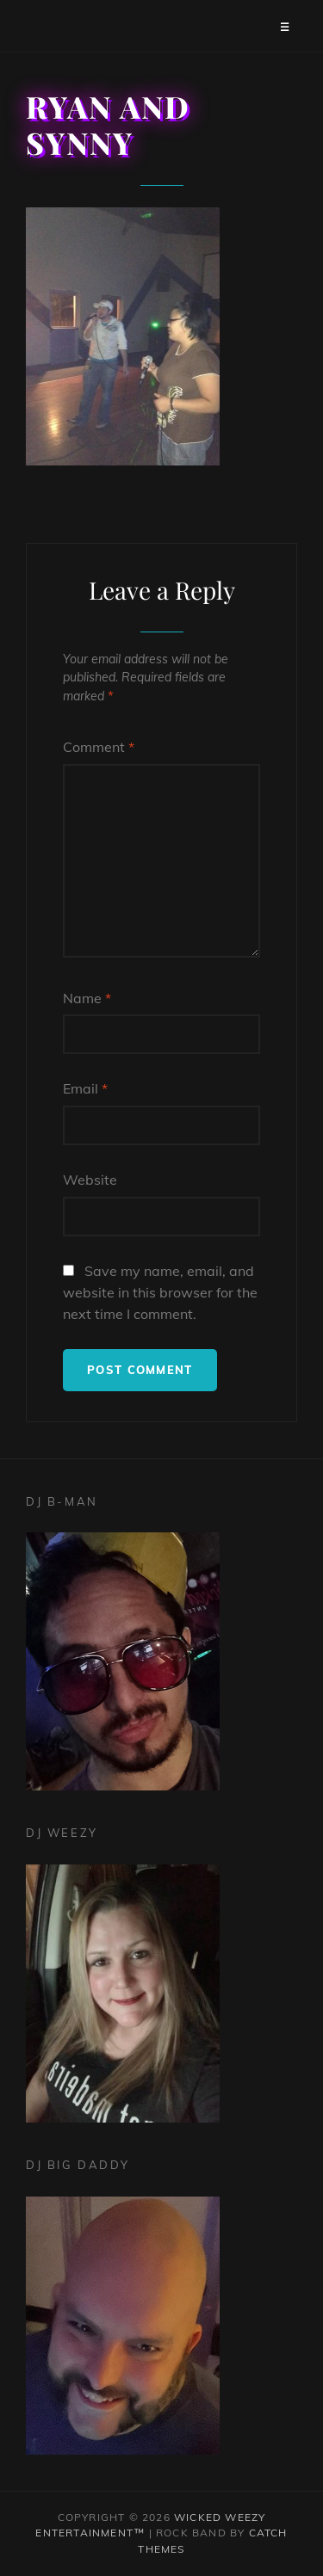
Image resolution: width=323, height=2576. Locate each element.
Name (87, 998)
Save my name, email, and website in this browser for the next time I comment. (160, 1292)
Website (90, 1179)
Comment (98, 746)
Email (85, 1088)
